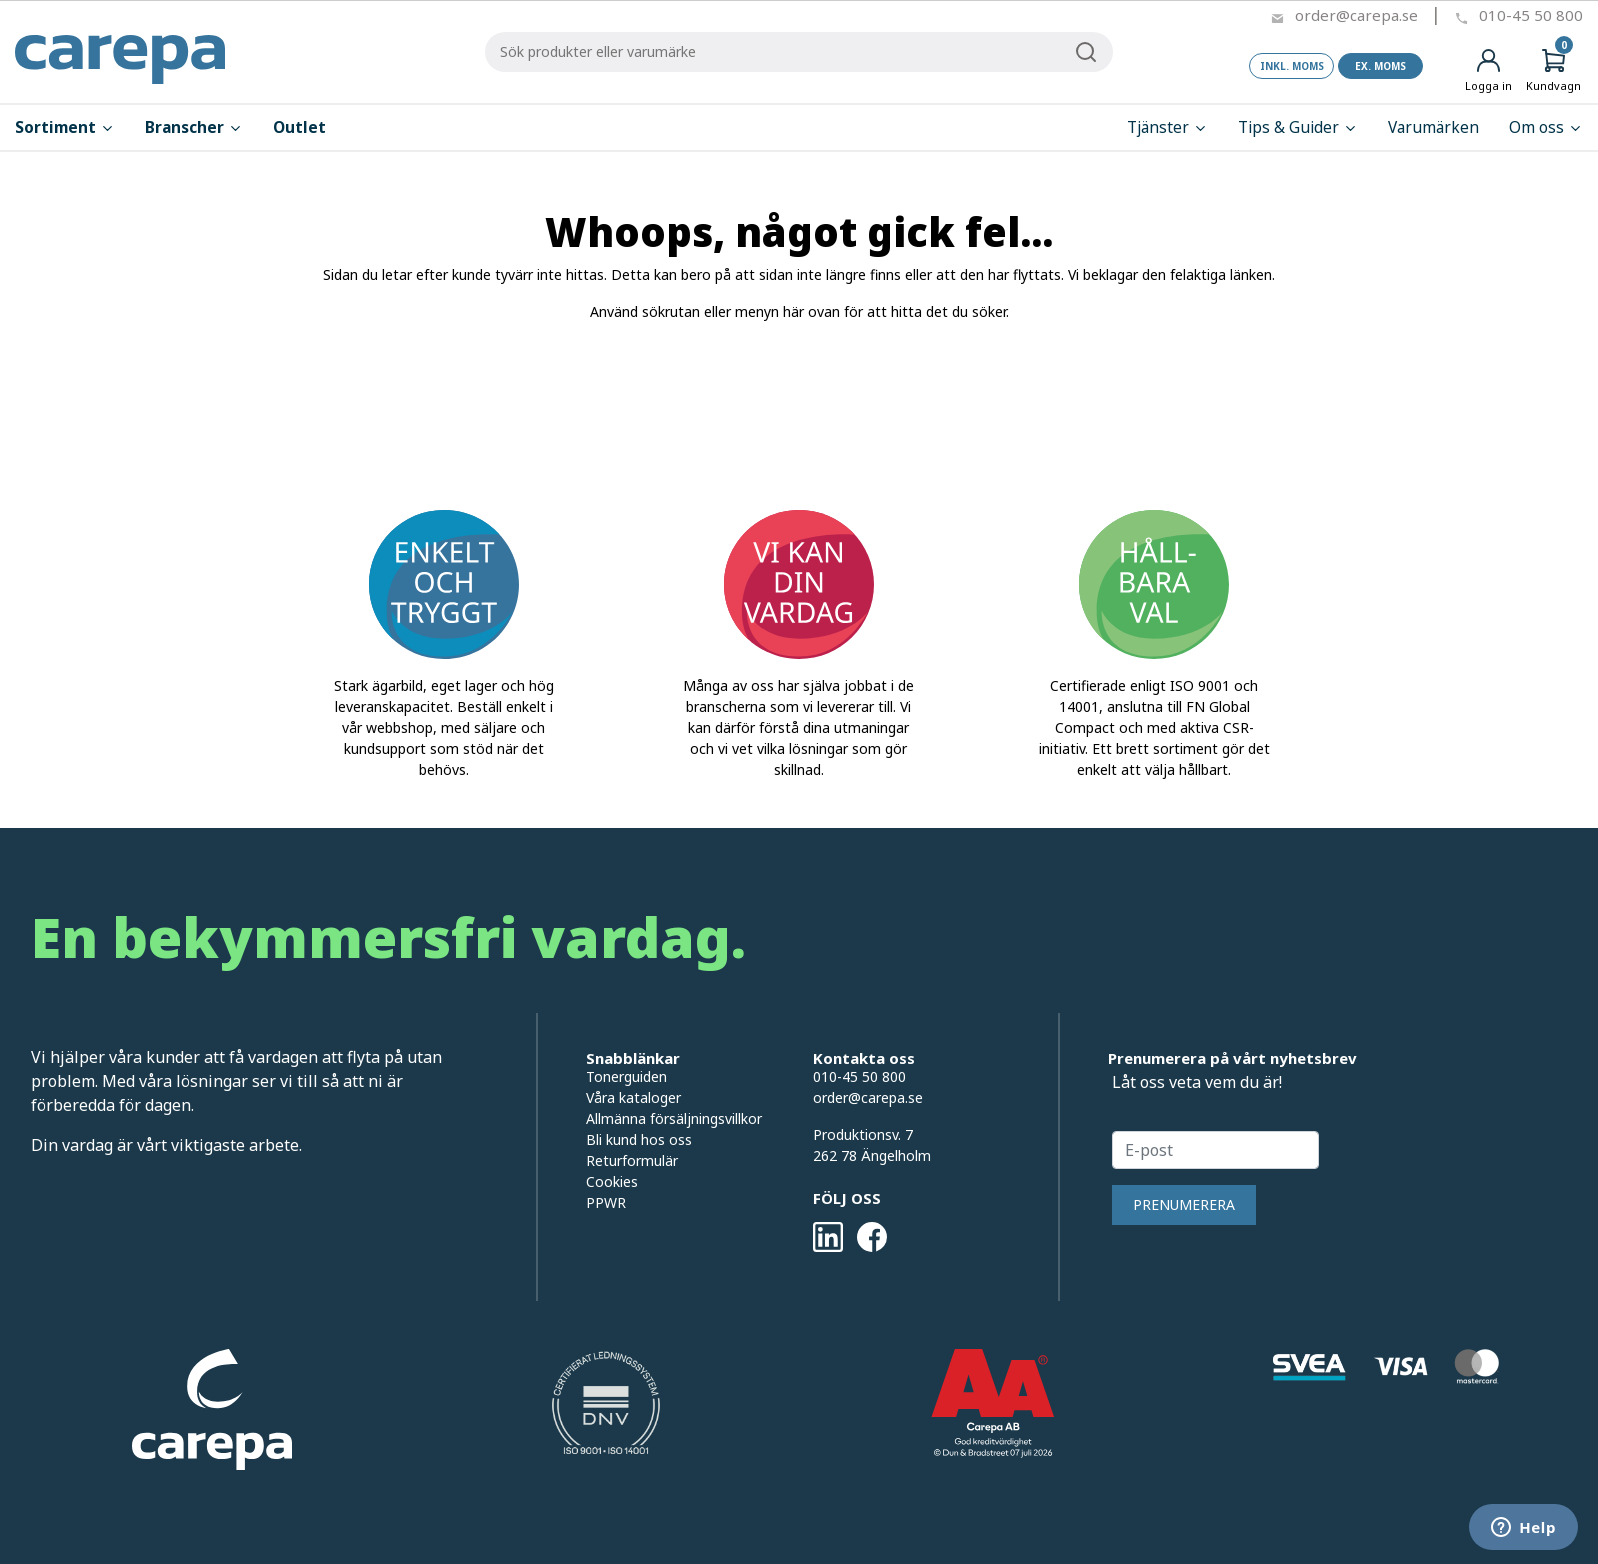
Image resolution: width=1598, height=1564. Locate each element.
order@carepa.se (1356, 15)
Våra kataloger (633, 1097)
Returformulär (632, 1160)
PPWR (606, 1202)
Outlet (299, 127)
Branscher (194, 127)
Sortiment (65, 127)
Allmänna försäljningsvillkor (674, 1118)
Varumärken (1433, 127)
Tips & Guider (1298, 127)
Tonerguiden (626, 1076)
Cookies (612, 1181)
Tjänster (1167, 127)
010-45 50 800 (1531, 15)
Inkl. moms (1292, 66)
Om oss (1546, 127)
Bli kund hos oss (639, 1139)
